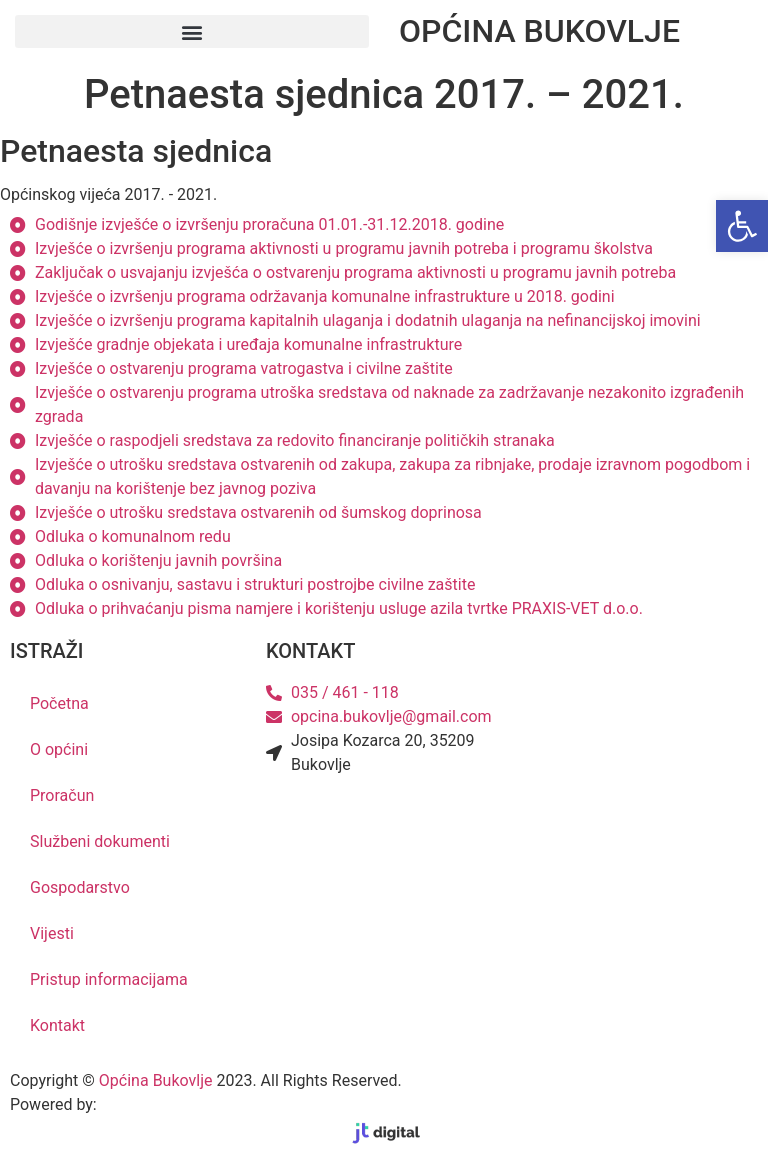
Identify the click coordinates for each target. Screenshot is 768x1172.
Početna (59, 703)
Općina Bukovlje (156, 1080)
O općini (59, 749)
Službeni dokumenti (100, 841)
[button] (192, 31)
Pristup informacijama (109, 979)
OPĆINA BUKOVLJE (539, 31)
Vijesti (52, 933)
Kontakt (57, 1025)
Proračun (62, 795)
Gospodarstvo (80, 887)
